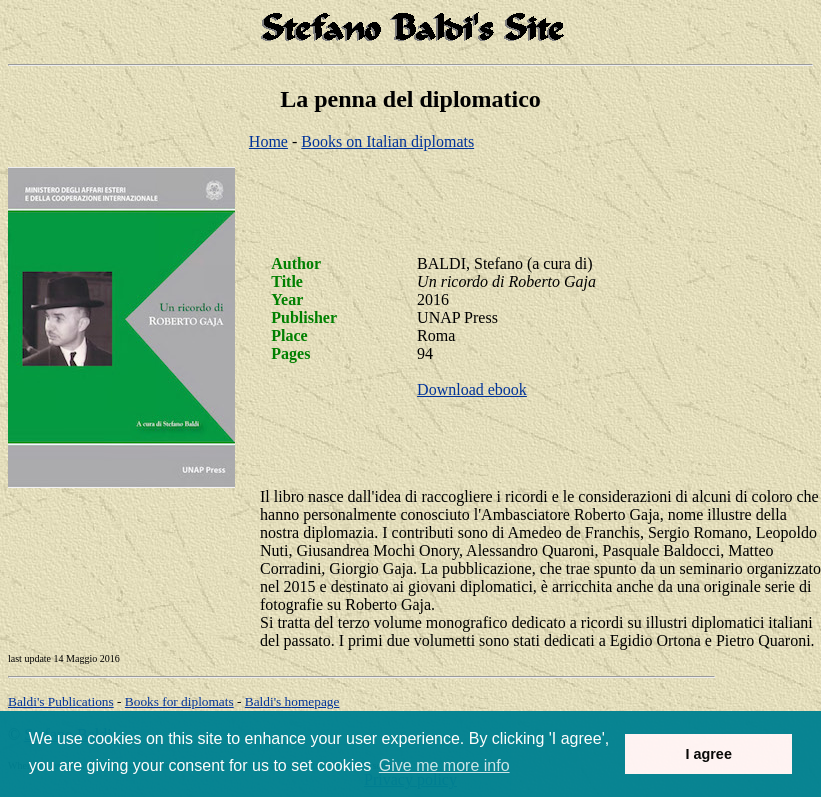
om (292, 701)
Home (268, 141)
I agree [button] (708, 754)
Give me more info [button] (444, 765)
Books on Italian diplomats (387, 141)
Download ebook (472, 389)
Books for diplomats (179, 701)
